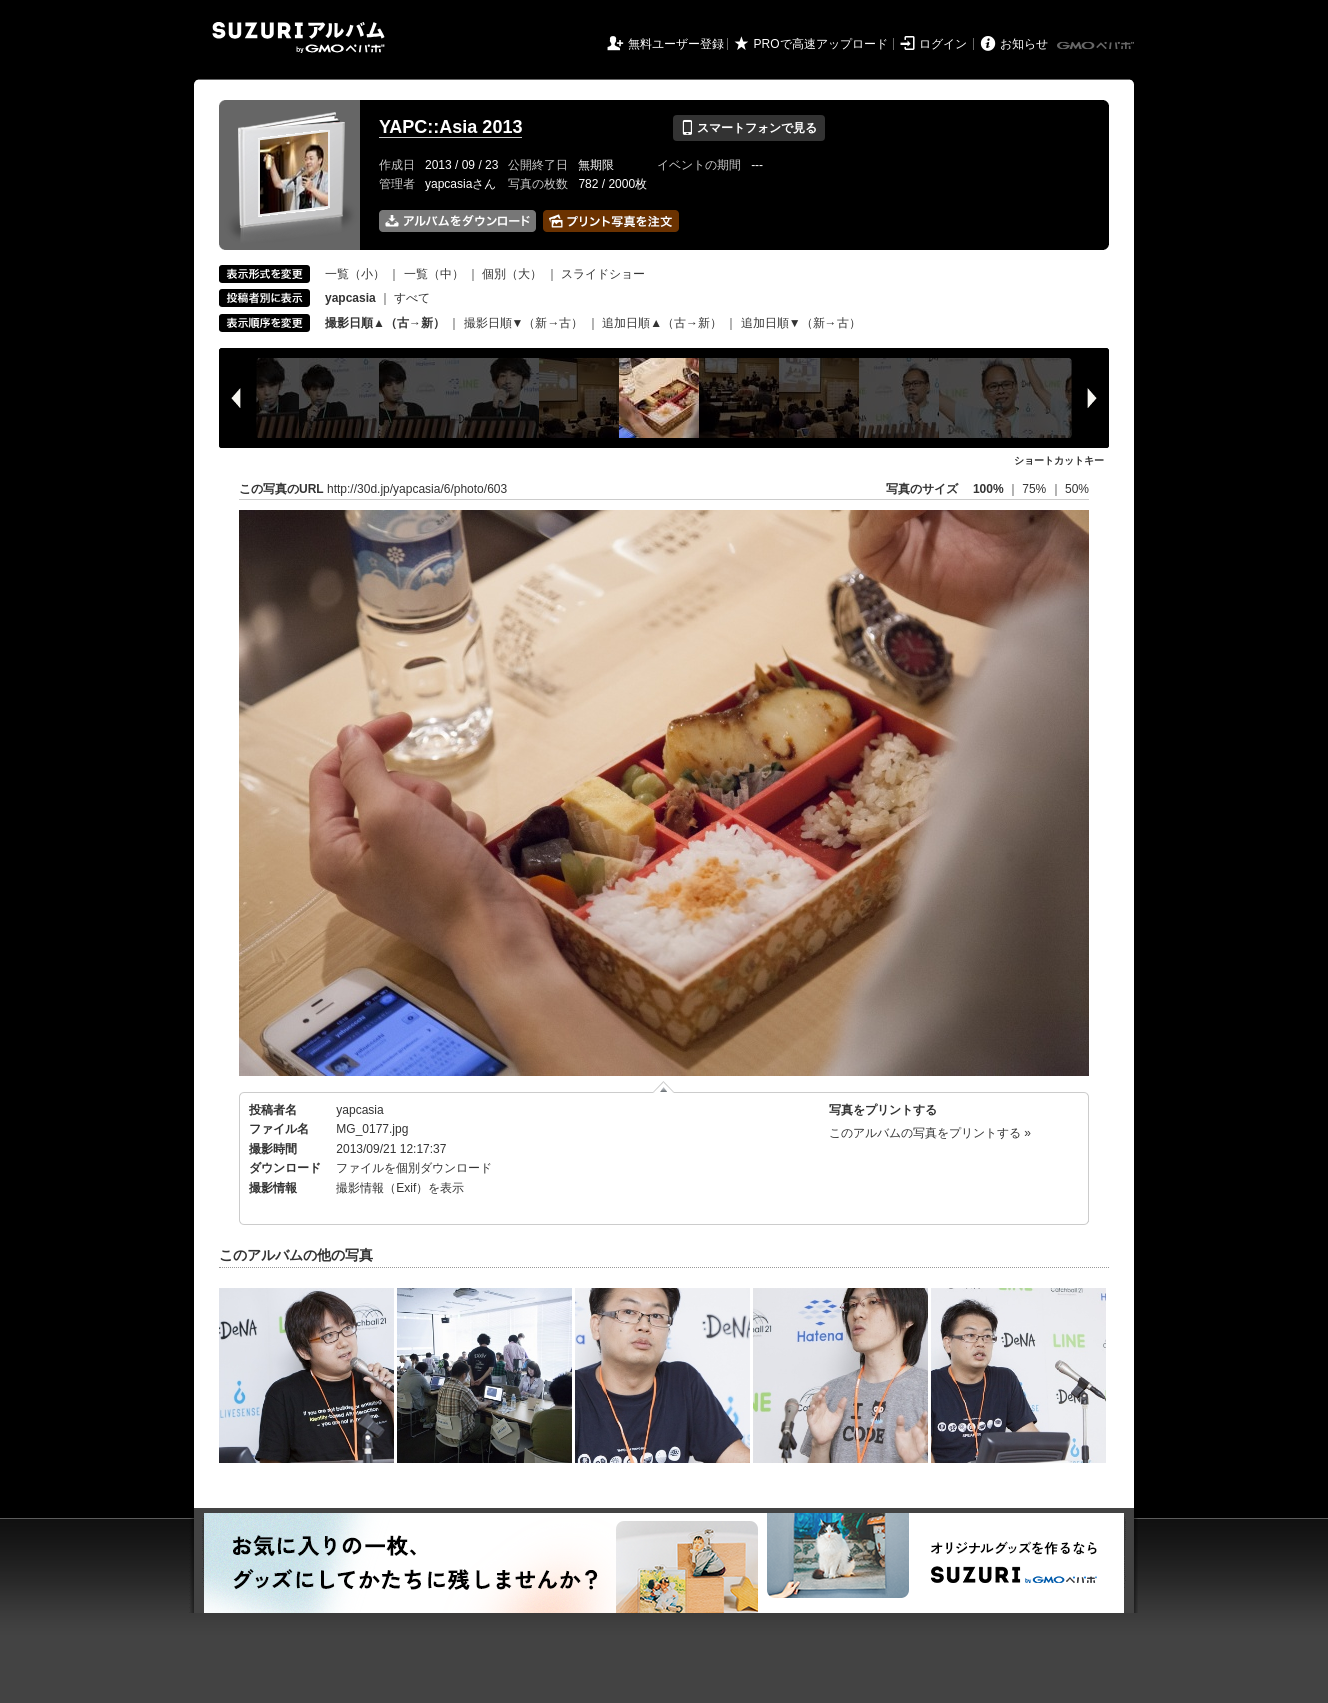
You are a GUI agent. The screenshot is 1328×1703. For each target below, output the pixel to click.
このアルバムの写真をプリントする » (930, 1133)
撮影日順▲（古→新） (385, 323)
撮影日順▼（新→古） (524, 323)
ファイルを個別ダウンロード (414, 1168)
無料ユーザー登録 (676, 44)
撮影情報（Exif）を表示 (400, 1188)
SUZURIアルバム (298, 37)
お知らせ (1024, 44)
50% (1077, 489)
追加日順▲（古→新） (662, 323)
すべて (412, 298)
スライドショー (603, 274)
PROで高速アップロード (821, 44)
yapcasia (359, 1110)
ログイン (943, 44)
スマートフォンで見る (748, 128)
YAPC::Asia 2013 (450, 127)
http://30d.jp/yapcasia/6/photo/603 (417, 489)
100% (988, 489)
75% (1035, 489)
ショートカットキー (1059, 460)
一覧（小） (355, 274)
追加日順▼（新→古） (801, 323)
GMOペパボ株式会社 (1097, 46)
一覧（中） (434, 274)
